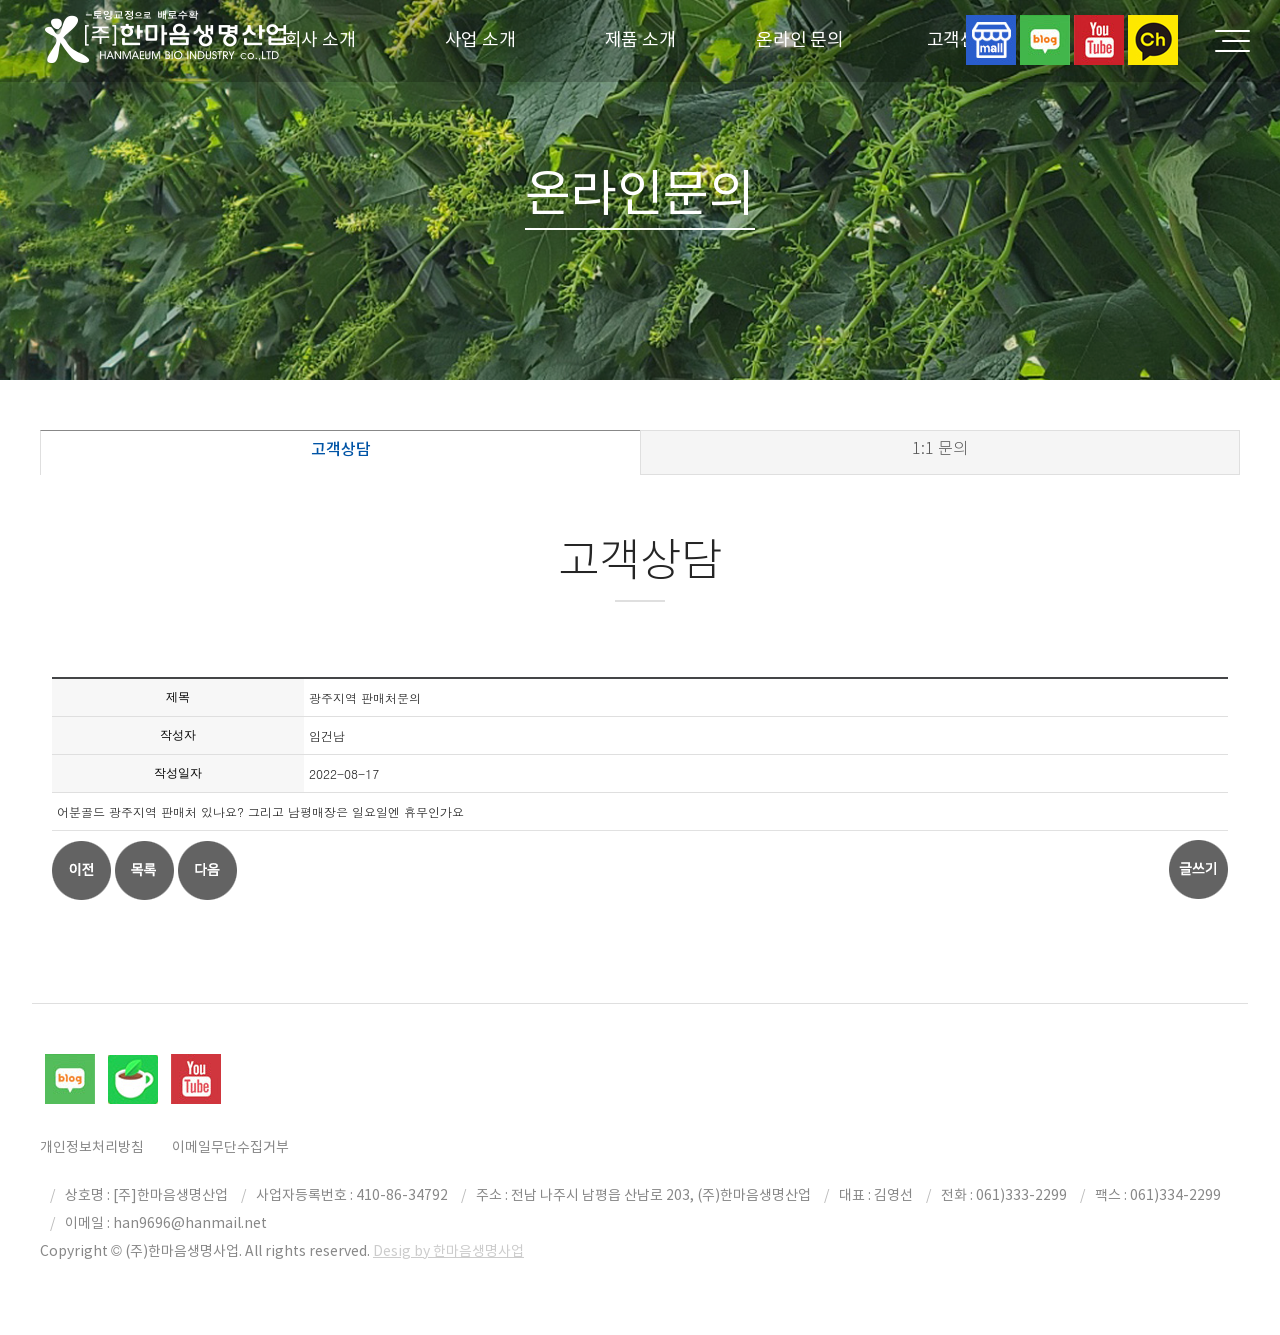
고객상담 (341, 449)
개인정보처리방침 (92, 1147)
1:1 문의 (940, 448)
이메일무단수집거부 (230, 1147)
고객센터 (960, 39)
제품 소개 (640, 39)
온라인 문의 (799, 39)
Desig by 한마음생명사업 (448, 1251)
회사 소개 (320, 39)
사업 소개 (480, 39)
